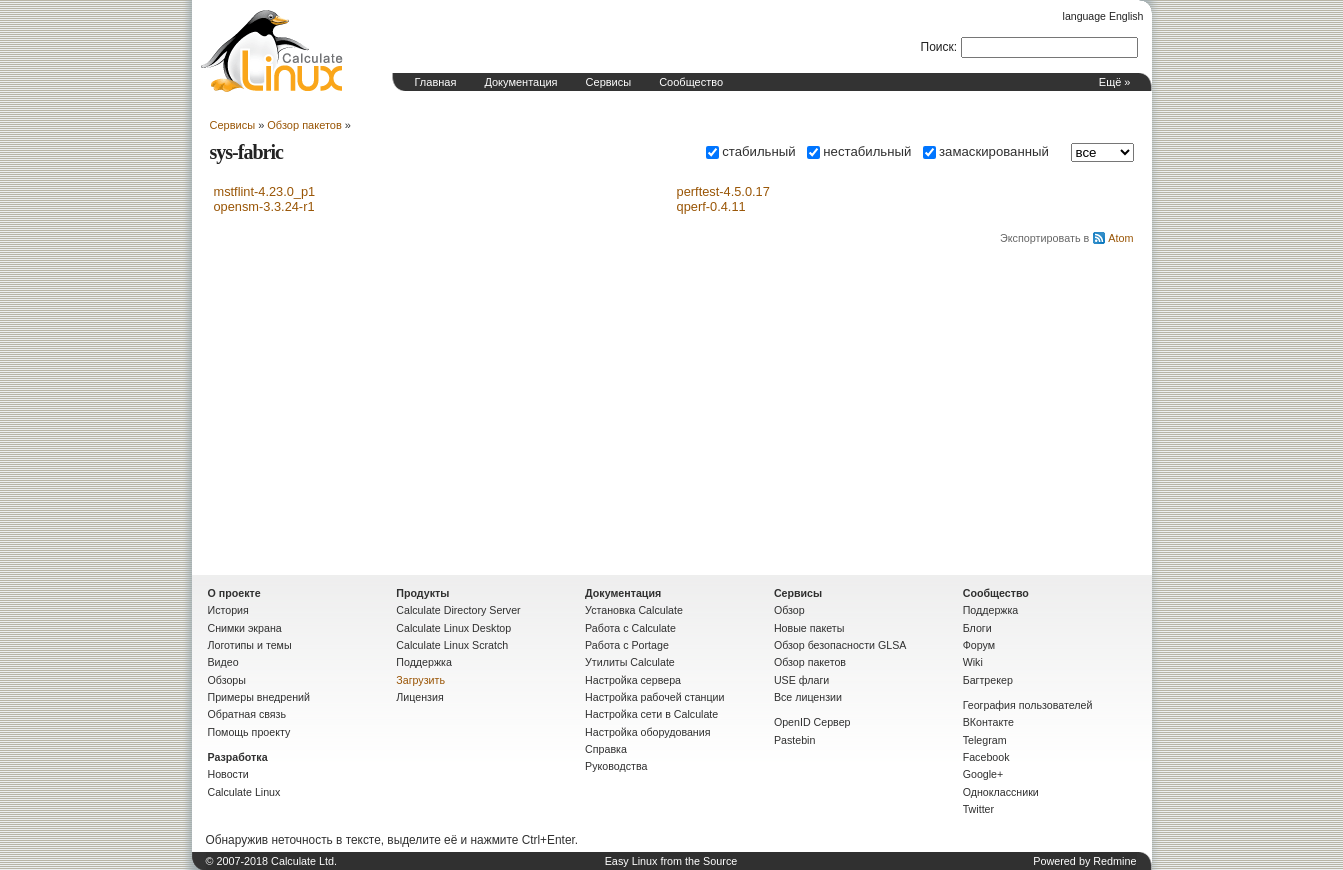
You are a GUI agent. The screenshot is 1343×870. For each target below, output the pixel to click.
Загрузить (420, 680)
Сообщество (691, 82)
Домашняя (272, 51)
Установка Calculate (634, 610)
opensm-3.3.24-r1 (264, 207)
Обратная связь (247, 714)
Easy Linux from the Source (671, 861)
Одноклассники (1001, 792)
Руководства (616, 766)
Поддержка (424, 662)
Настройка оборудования (647, 732)
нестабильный (859, 151)
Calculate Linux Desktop (453, 628)
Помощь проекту (249, 732)
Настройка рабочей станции (654, 697)
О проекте (234, 593)
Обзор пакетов (304, 125)
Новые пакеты (809, 628)
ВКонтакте (988, 722)
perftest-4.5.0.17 (723, 192)
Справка (606, 749)
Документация (520, 82)
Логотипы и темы (250, 645)
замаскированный (986, 151)
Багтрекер (988, 680)
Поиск (937, 47)
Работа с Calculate (630, 628)
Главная (436, 82)
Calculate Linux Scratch (452, 645)
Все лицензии (808, 697)
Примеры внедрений (259, 697)
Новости (228, 774)
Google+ (983, 774)
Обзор (789, 610)
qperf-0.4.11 (711, 207)
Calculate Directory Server (458, 610)
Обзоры (227, 680)
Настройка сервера (633, 680)
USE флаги (801, 680)
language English (1103, 16)
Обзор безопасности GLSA (840, 645)
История (228, 610)
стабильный (750, 151)
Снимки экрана (245, 628)
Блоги (977, 628)
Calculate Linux (244, 792)
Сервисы (609, 82)
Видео (223, 662)
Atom (1120, 238)
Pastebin (794, 740)
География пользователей (1028, 705)
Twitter (978, 809)
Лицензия (419, 697)
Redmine (1114, 861)
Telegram (985, 740)
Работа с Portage (627, 645)
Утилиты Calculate (630, 662)
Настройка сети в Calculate (651, 714)
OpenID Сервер (812, 722)
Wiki (973, 662)
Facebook (986, 757)
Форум (979, 645)
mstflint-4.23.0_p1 (265, 192)
